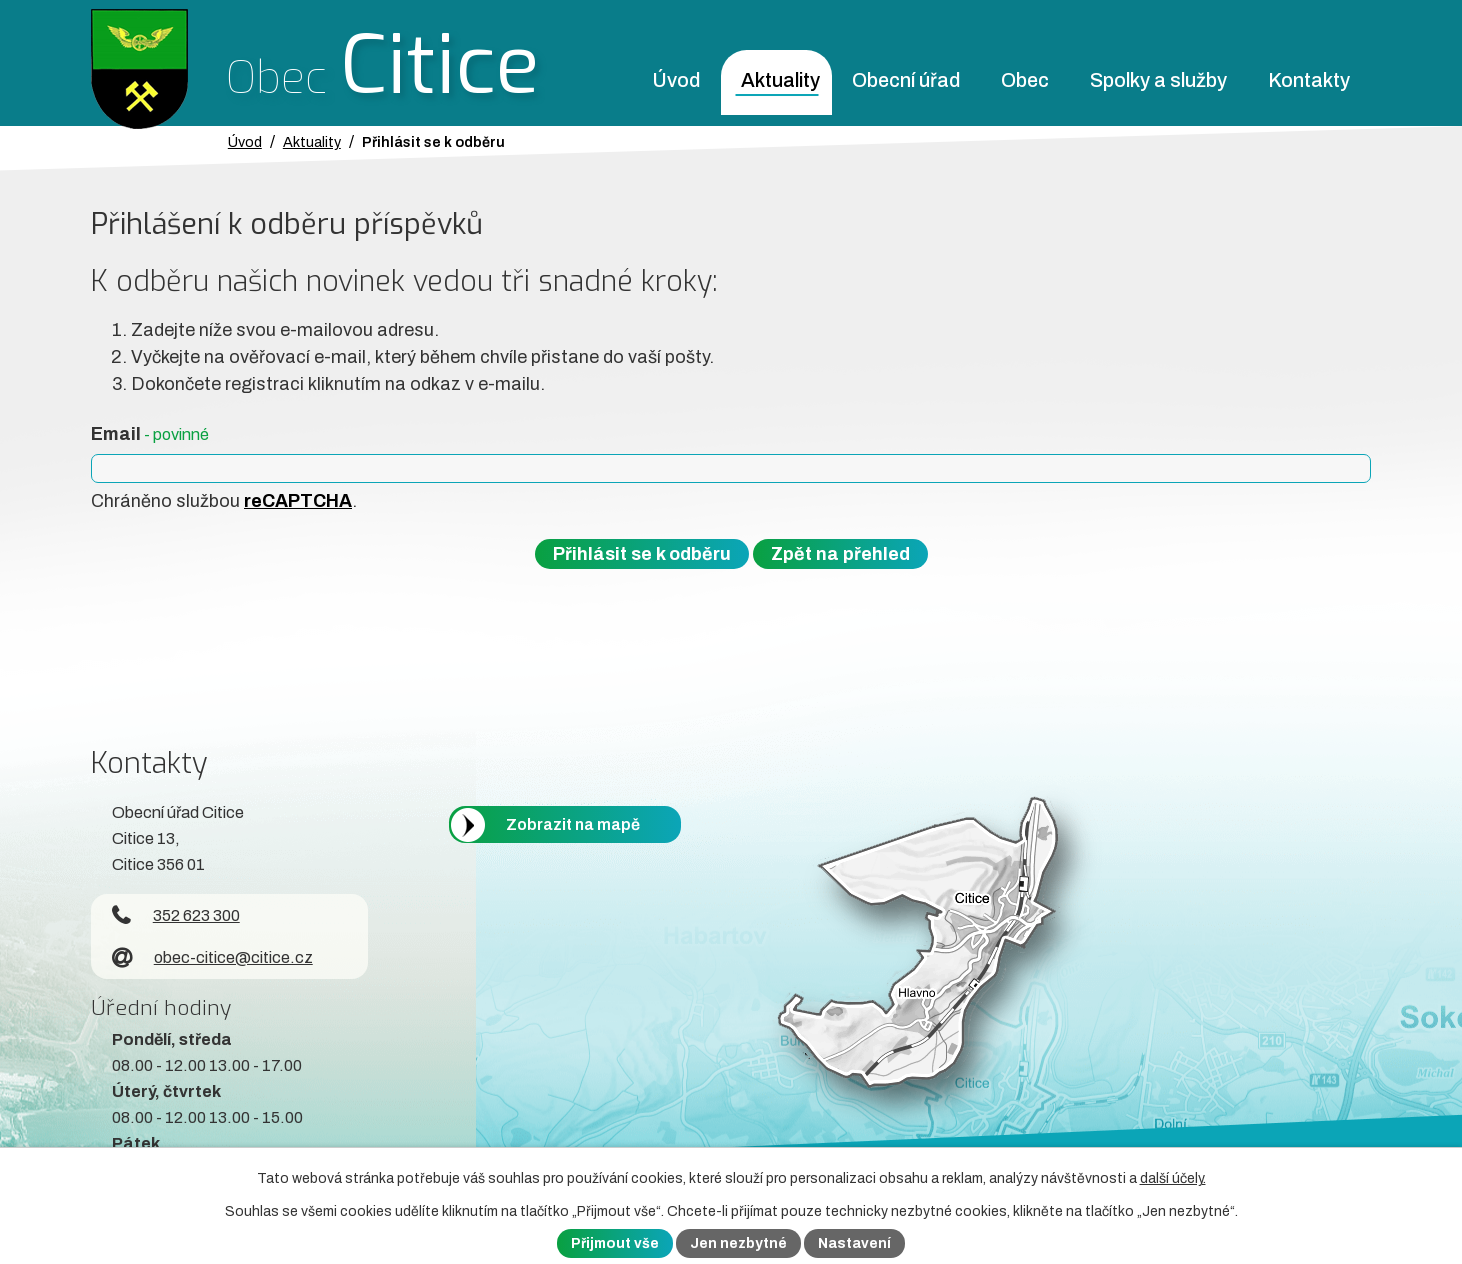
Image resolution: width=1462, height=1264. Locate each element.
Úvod (676, 80)
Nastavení (854, 1243)
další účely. (1173, 1178)
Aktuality (780, 80)
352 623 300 (176, 915)
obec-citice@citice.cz (212, 957)
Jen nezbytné (738, 1243)
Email (150, 434)
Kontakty (1309, 80)
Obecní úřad (906, 80)
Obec (1025, 80)
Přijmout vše (615, 1243)
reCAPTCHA (298, 501)
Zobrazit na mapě (573, 824)
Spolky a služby (1158, 80)
